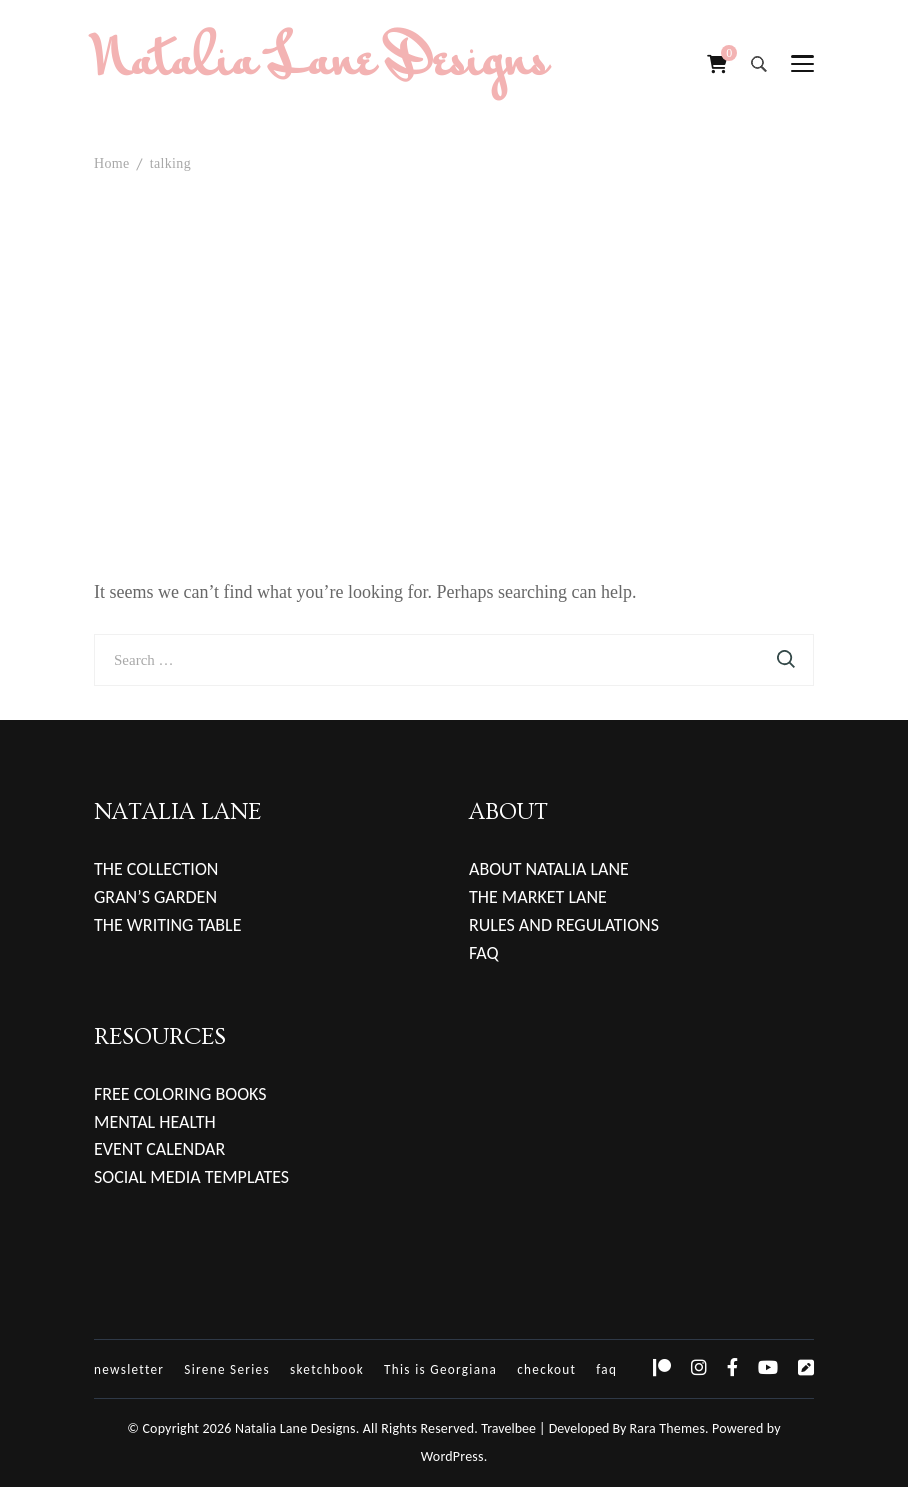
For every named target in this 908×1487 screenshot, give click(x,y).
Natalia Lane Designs (321, 64)
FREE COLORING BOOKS (180, 1094)
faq (606, 1369)
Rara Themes (668, 1428)
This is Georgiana (440, 1369)
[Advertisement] (454, 359)
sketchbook (327, 1369)
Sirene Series (227, 1369)
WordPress (452, 1456)
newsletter (129, 1369)
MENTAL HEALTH (155, 1122)
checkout (546, 1369)
